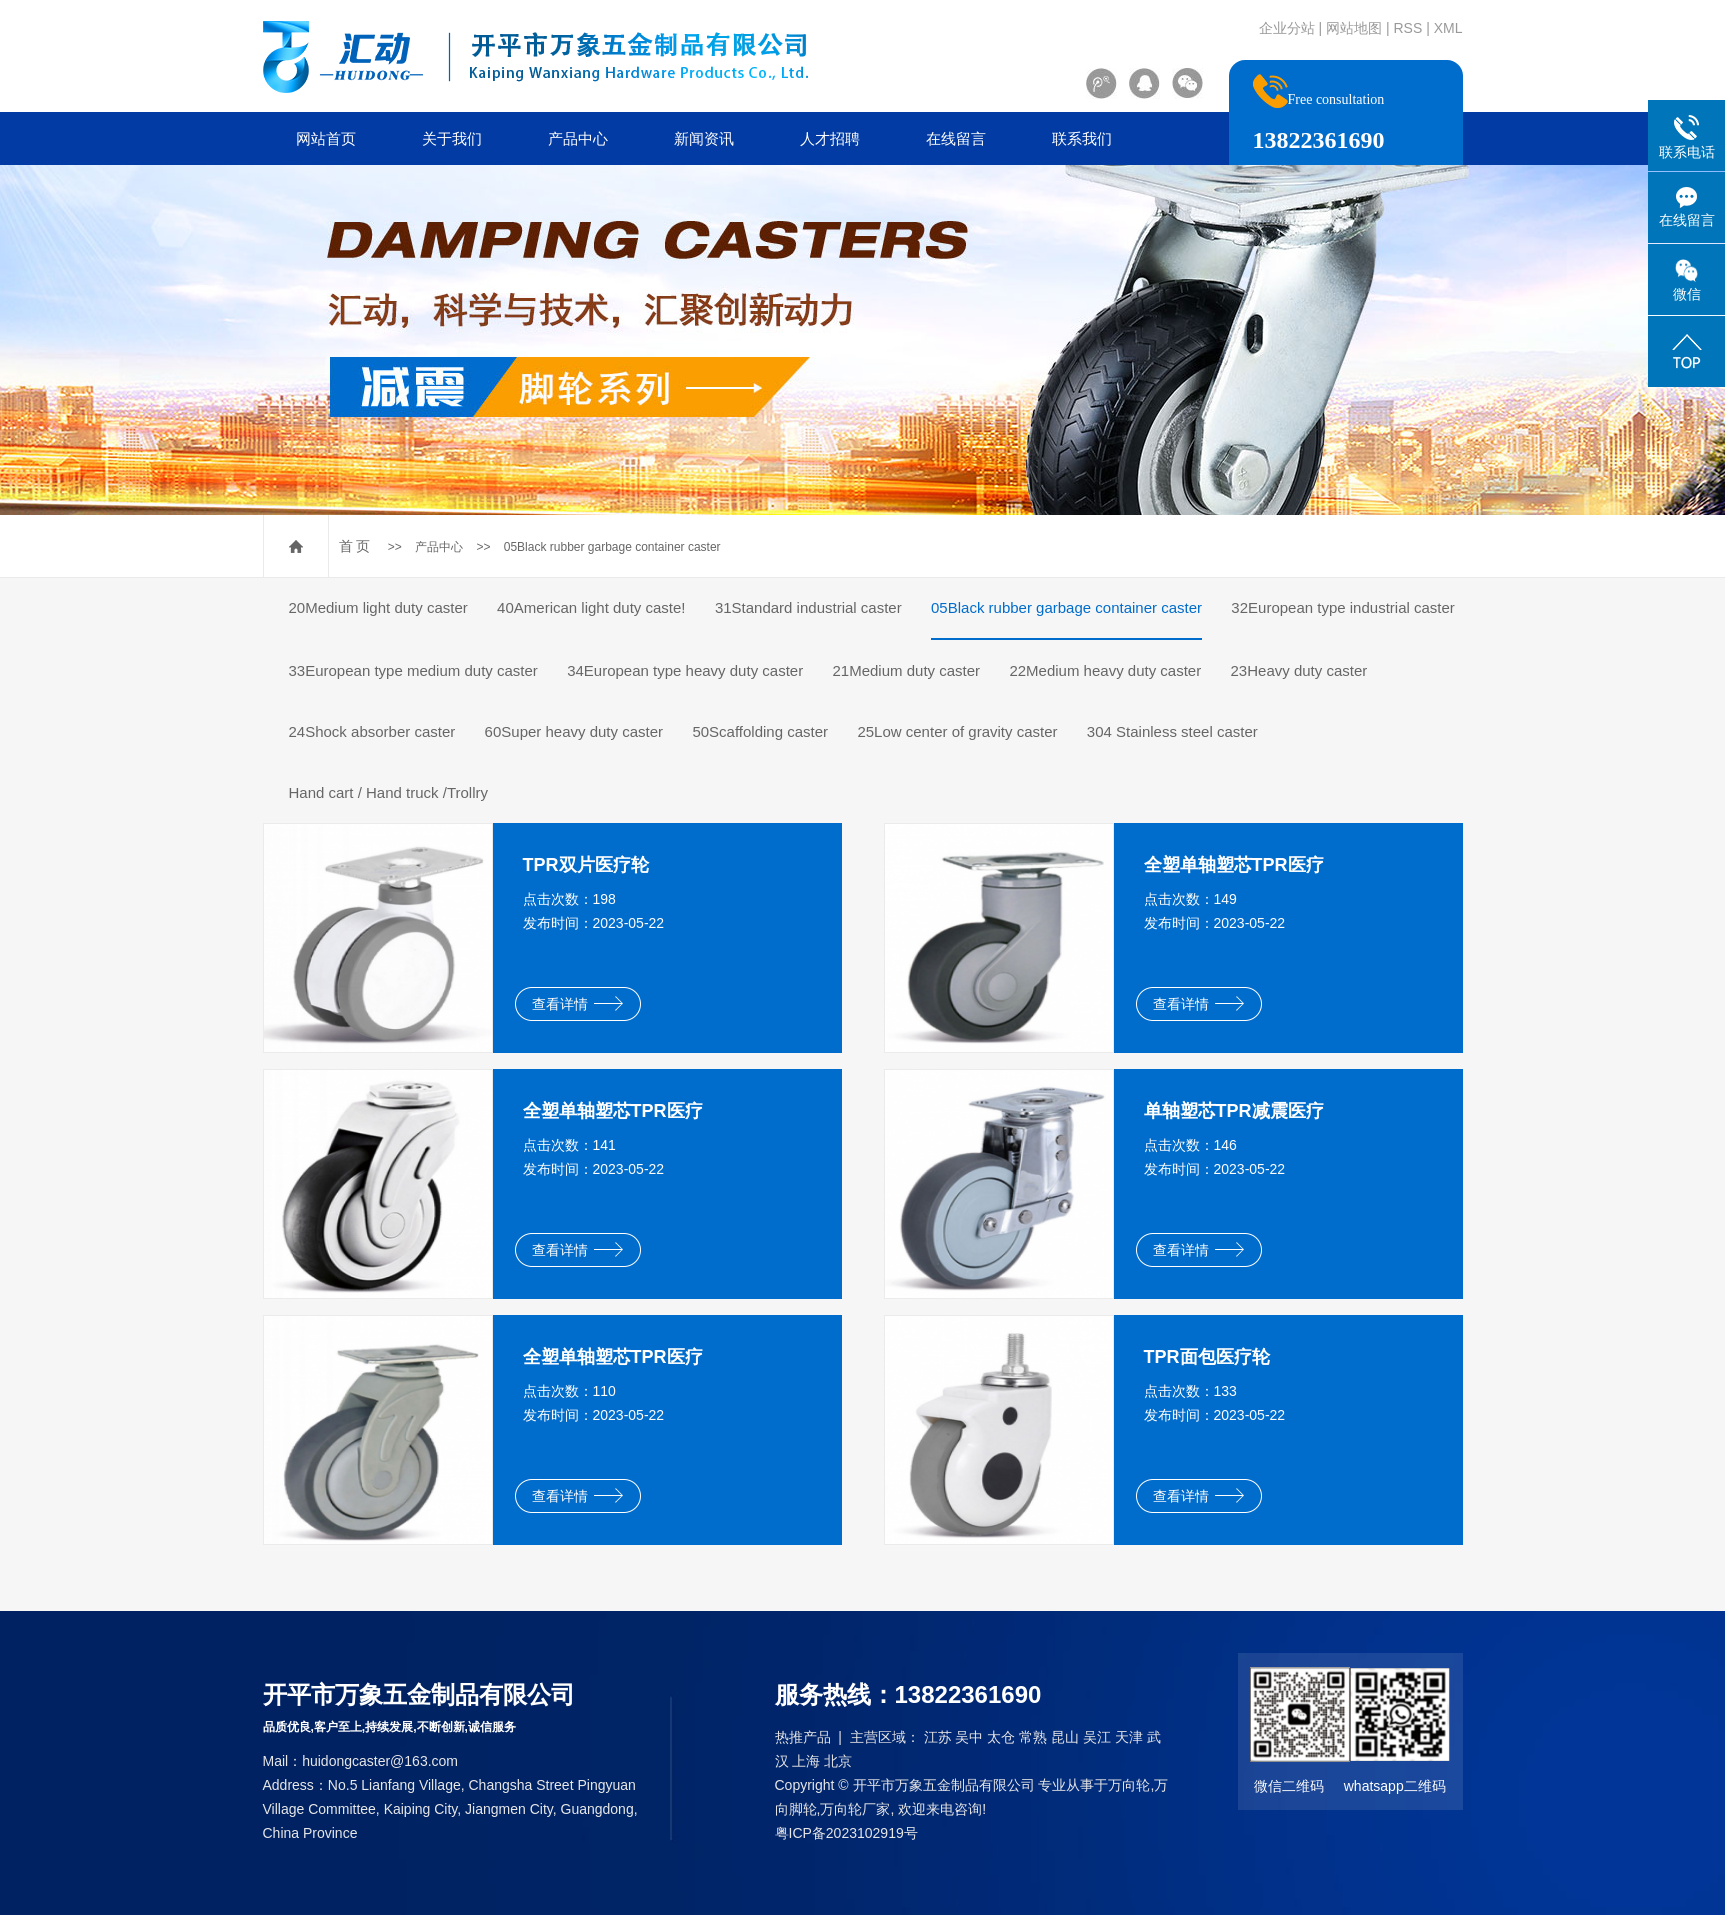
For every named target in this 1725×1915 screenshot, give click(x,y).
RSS (1407, 28)
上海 (806, 1761)
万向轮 (1129, 1785)
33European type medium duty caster (413, 670)
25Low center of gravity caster (957, 731)
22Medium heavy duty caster (1105, 670)
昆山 (1065, 1737)
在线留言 (956, 138)
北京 (838, 1761)
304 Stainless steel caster (1172, 731)
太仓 (1001, 1737)
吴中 (969, 1737)
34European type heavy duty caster (685, 670)
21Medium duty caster (907, 670)
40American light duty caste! (591, 607)
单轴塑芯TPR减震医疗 (1234, 1111)
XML (1448, 28)
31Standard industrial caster (808, 607)
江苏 (938, 1737)
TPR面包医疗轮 (1207, 1357)
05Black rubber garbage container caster (612, 547)
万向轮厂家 (855, 1809)
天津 (1129, 1737)
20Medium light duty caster (378, 607)
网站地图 (1354, 28)
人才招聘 (830, 138)
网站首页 (326, 138)
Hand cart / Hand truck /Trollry (389, 792)
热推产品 (803, 1737)
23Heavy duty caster (1299, 670)
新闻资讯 (704, 138)
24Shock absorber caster (372, 731)
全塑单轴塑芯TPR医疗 (1234, 865)
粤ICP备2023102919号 (846, 1833)
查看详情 (577, 1004)
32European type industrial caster (1342, 607)
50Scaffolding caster (760, 731)
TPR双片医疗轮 (586, 865)
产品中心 (578, 138)
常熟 (1033, 1737)
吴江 (1097, 1737)
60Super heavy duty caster (574, 731)
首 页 (355, 546)
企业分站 (1287, 28)
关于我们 (452, 138)
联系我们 (1082, 138)
